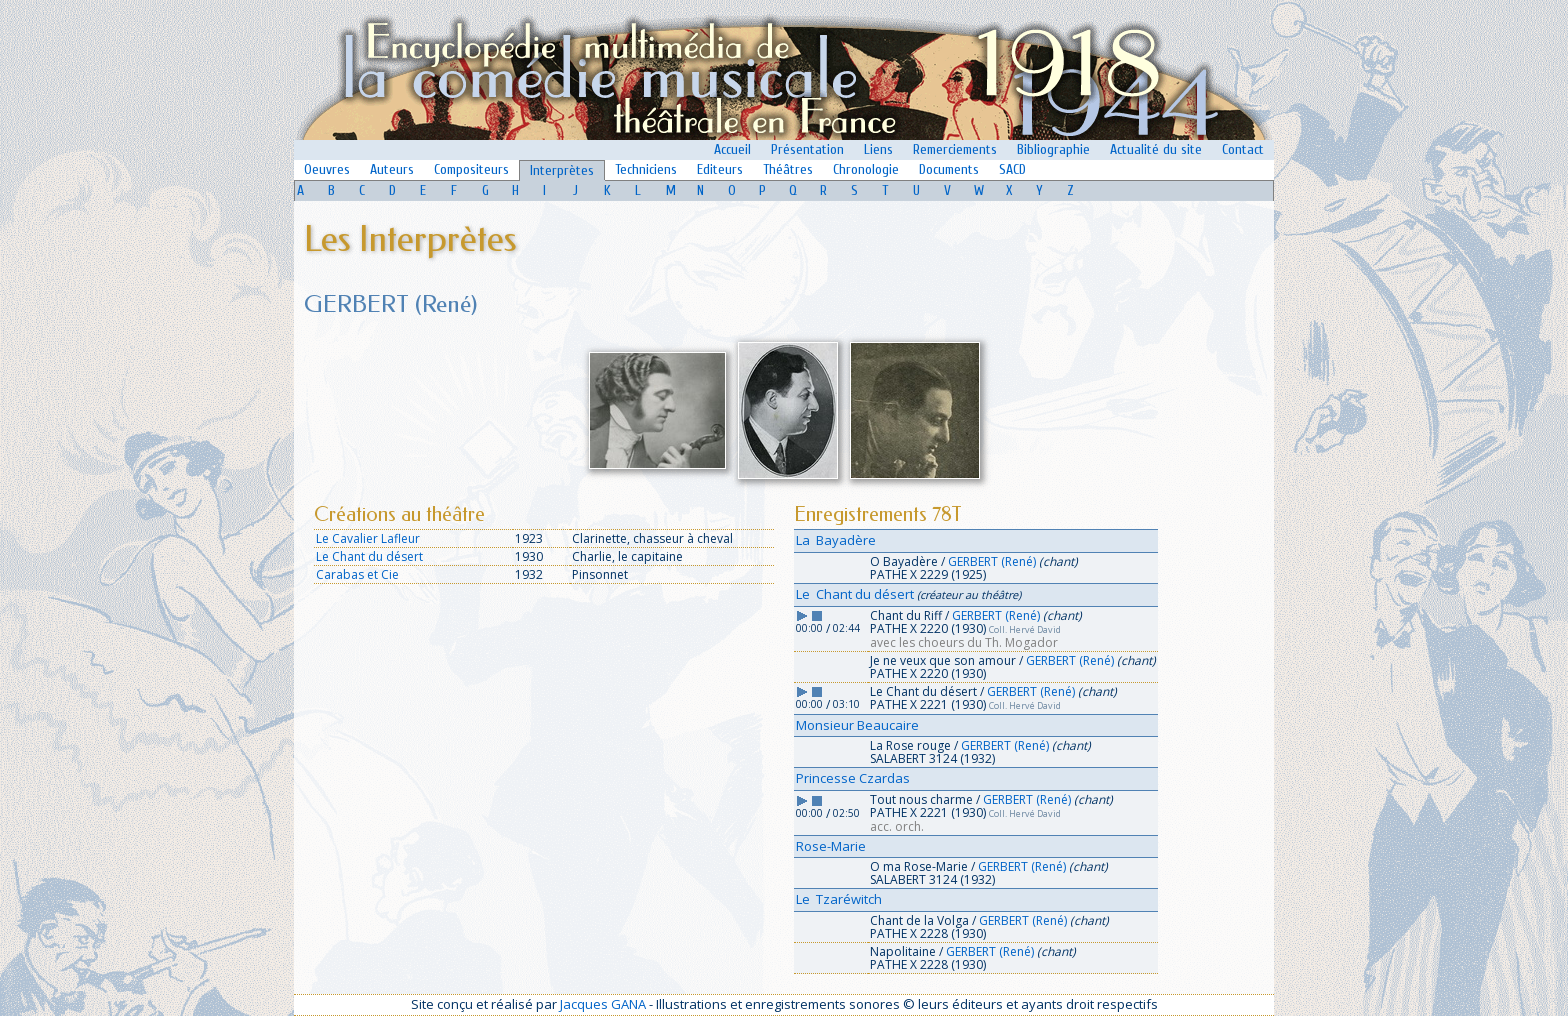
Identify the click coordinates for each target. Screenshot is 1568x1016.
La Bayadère (836, 540)
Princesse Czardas (853, 778)
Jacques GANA (603, 1004)
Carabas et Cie (357, 574)
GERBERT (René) (992, 561)
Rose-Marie (831, 846)
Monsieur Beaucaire (857, 725)
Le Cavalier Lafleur (368, 538)
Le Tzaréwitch (839, 899)
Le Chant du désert (369, 556)
